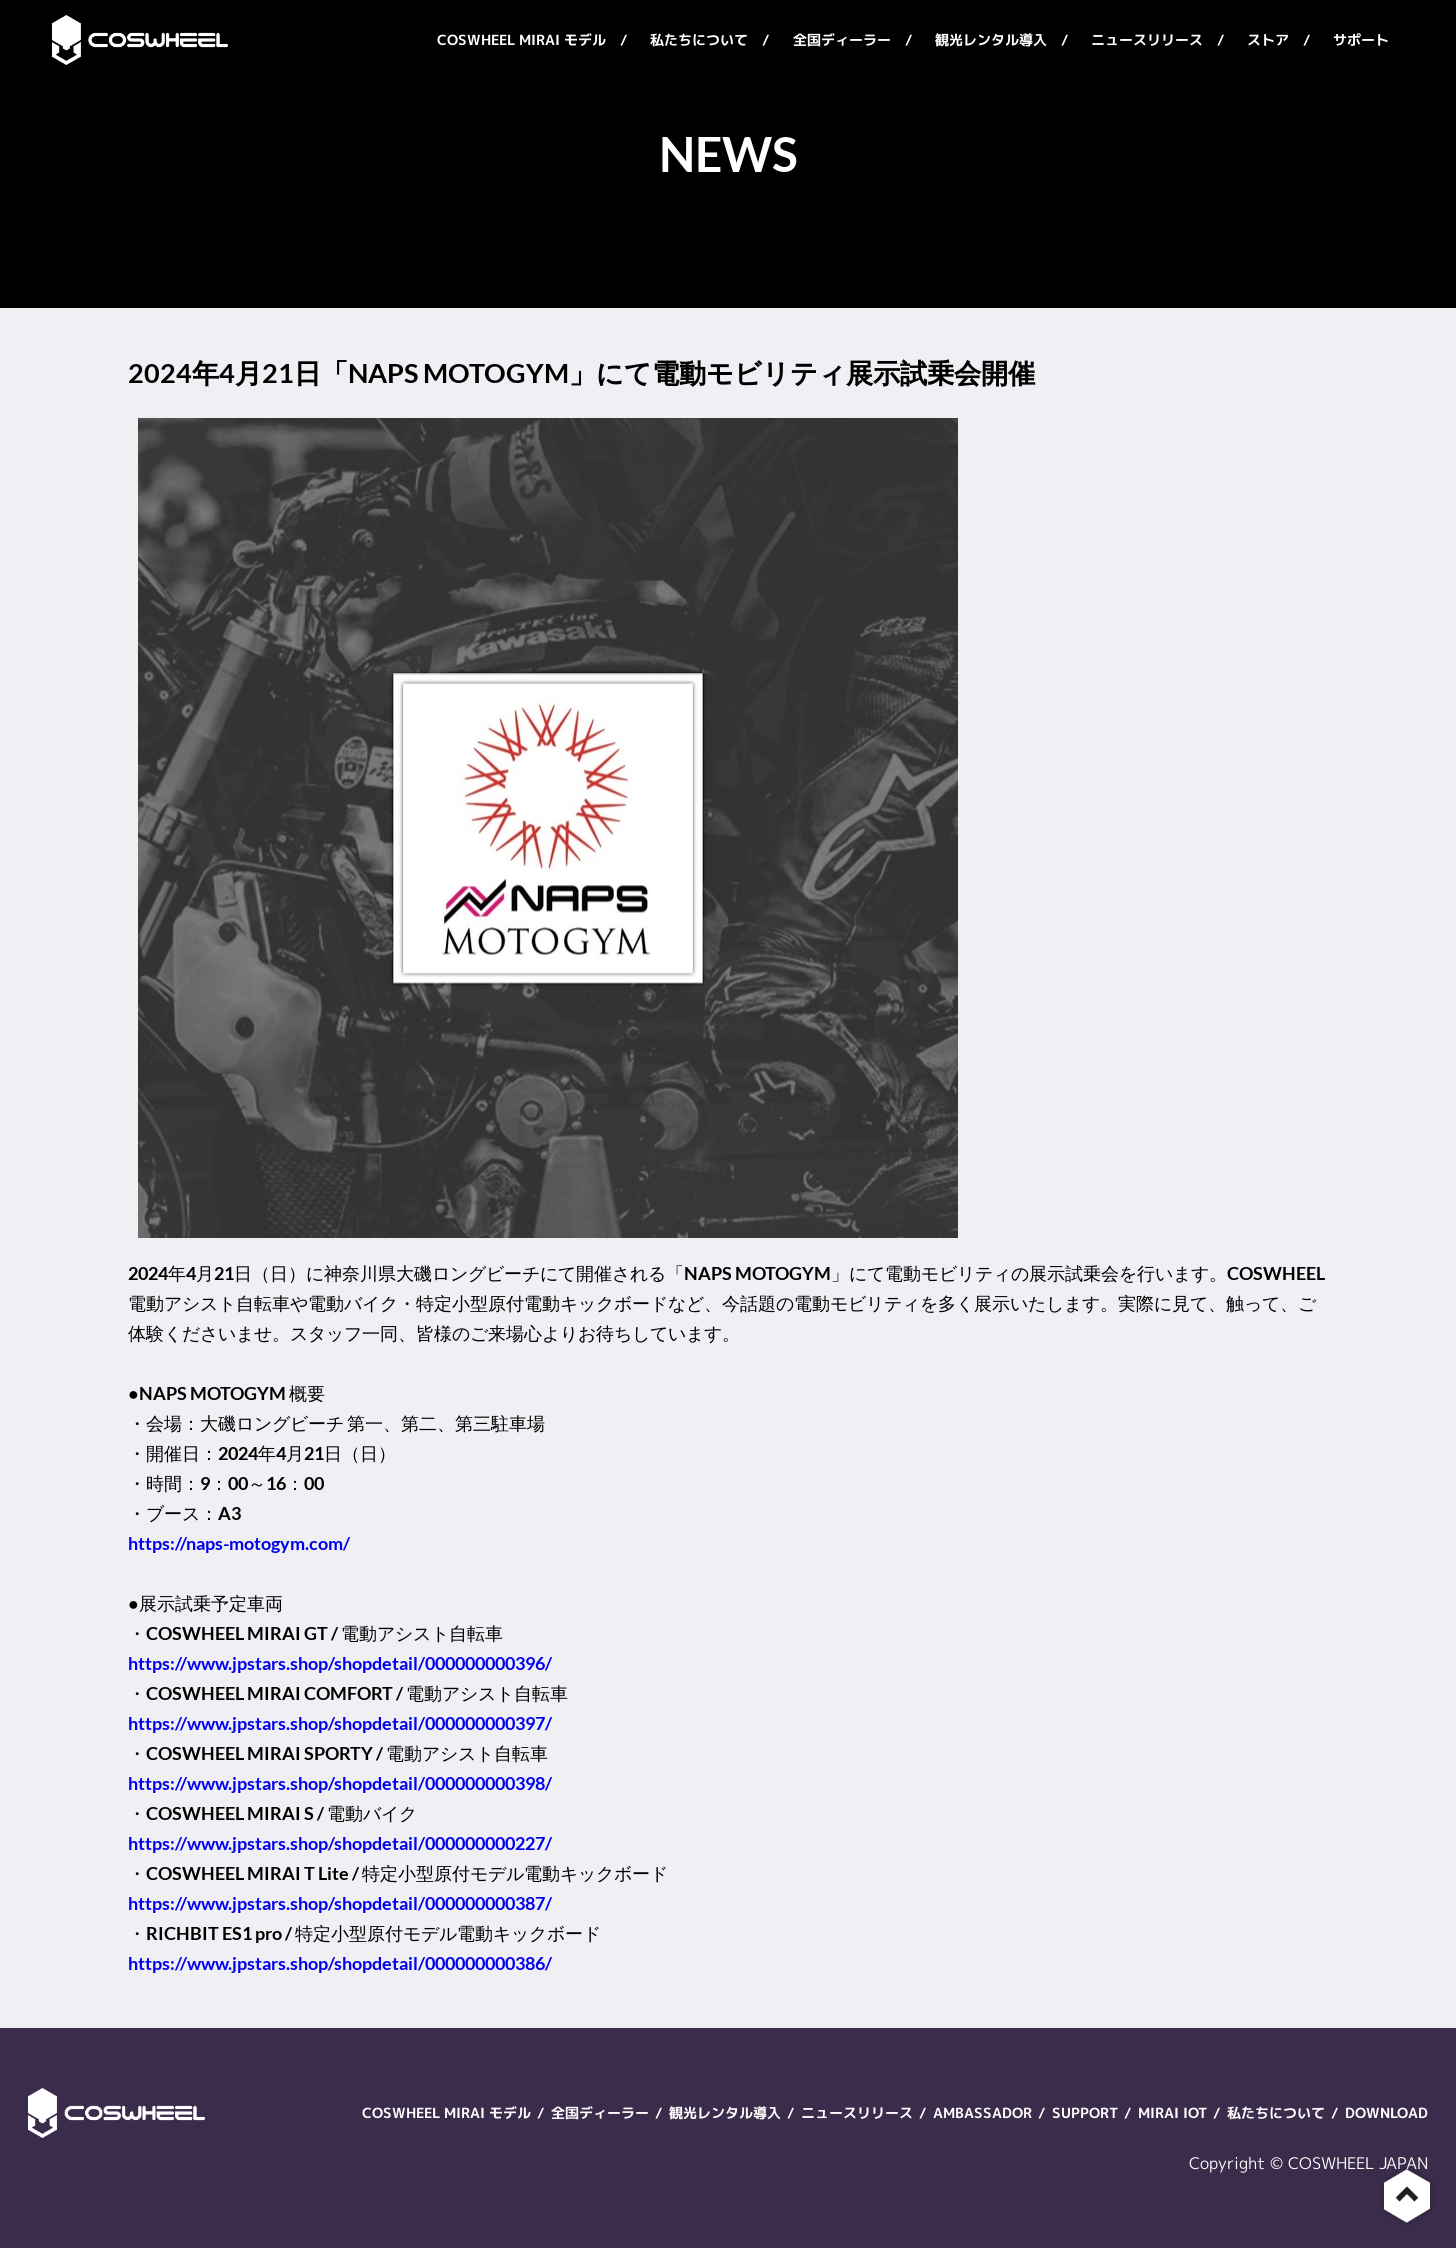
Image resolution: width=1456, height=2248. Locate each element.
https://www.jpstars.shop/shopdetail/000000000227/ (340, 1843)
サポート (1361, 39)
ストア (1268, 39)
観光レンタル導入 (991, 39)
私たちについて (699, 39)
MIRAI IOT (1172, 2112)
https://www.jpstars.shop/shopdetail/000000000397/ (340, 1723)
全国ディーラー (842, 39)
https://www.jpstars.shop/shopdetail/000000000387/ (340, 1903)
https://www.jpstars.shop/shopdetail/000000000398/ (340, 1783)
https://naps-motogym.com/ (239, 1543)
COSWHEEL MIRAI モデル (521, 39)
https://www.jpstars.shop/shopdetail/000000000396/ (340, 1663)
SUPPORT (1085, 2112)
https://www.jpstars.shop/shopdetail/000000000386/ (340, 1963)
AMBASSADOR (982, 2112)
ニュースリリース (1147, 39)
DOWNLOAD (1386, 2112)
